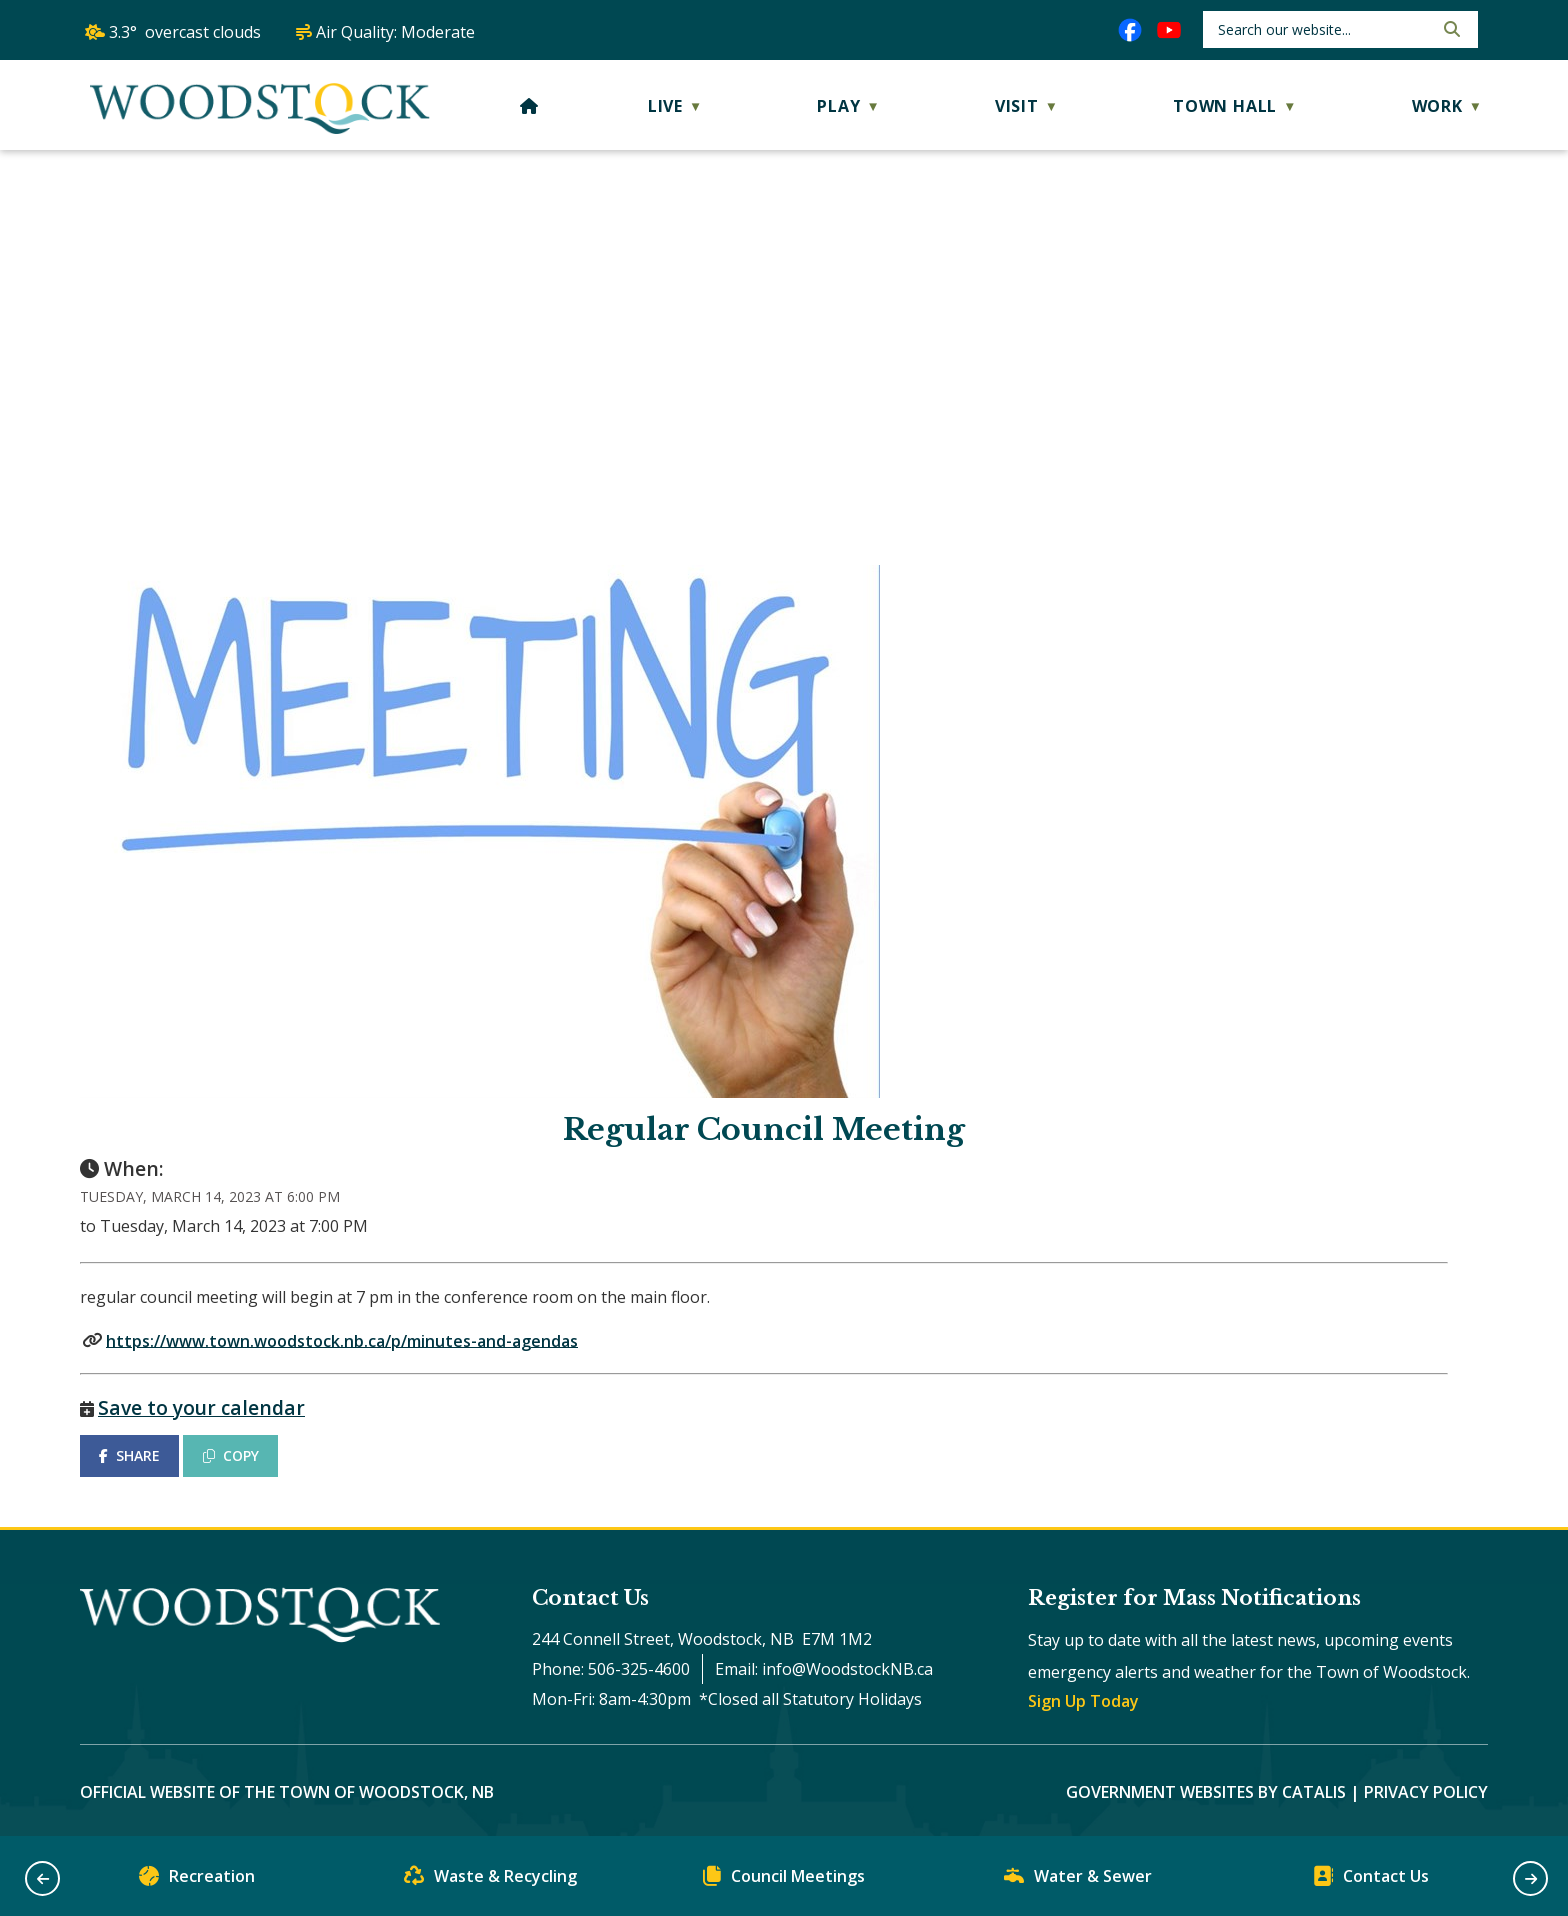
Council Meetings (784, 1880)
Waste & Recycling (490, 1880)
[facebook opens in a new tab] (1130, 30)
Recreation (197, 1880)
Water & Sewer (1078, 1880)
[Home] (529, 106)
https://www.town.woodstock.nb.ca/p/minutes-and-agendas (342, 1340)
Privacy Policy (1426, 1792)
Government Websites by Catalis (1206, 1792)
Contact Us (1371, 1880)
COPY (231, 1455)
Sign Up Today (1083, 1701)
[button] (1450, 29)
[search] (1323, 29)
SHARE (129, 1455)
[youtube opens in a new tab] (1169, 30)
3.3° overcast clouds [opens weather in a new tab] (185, 32)
